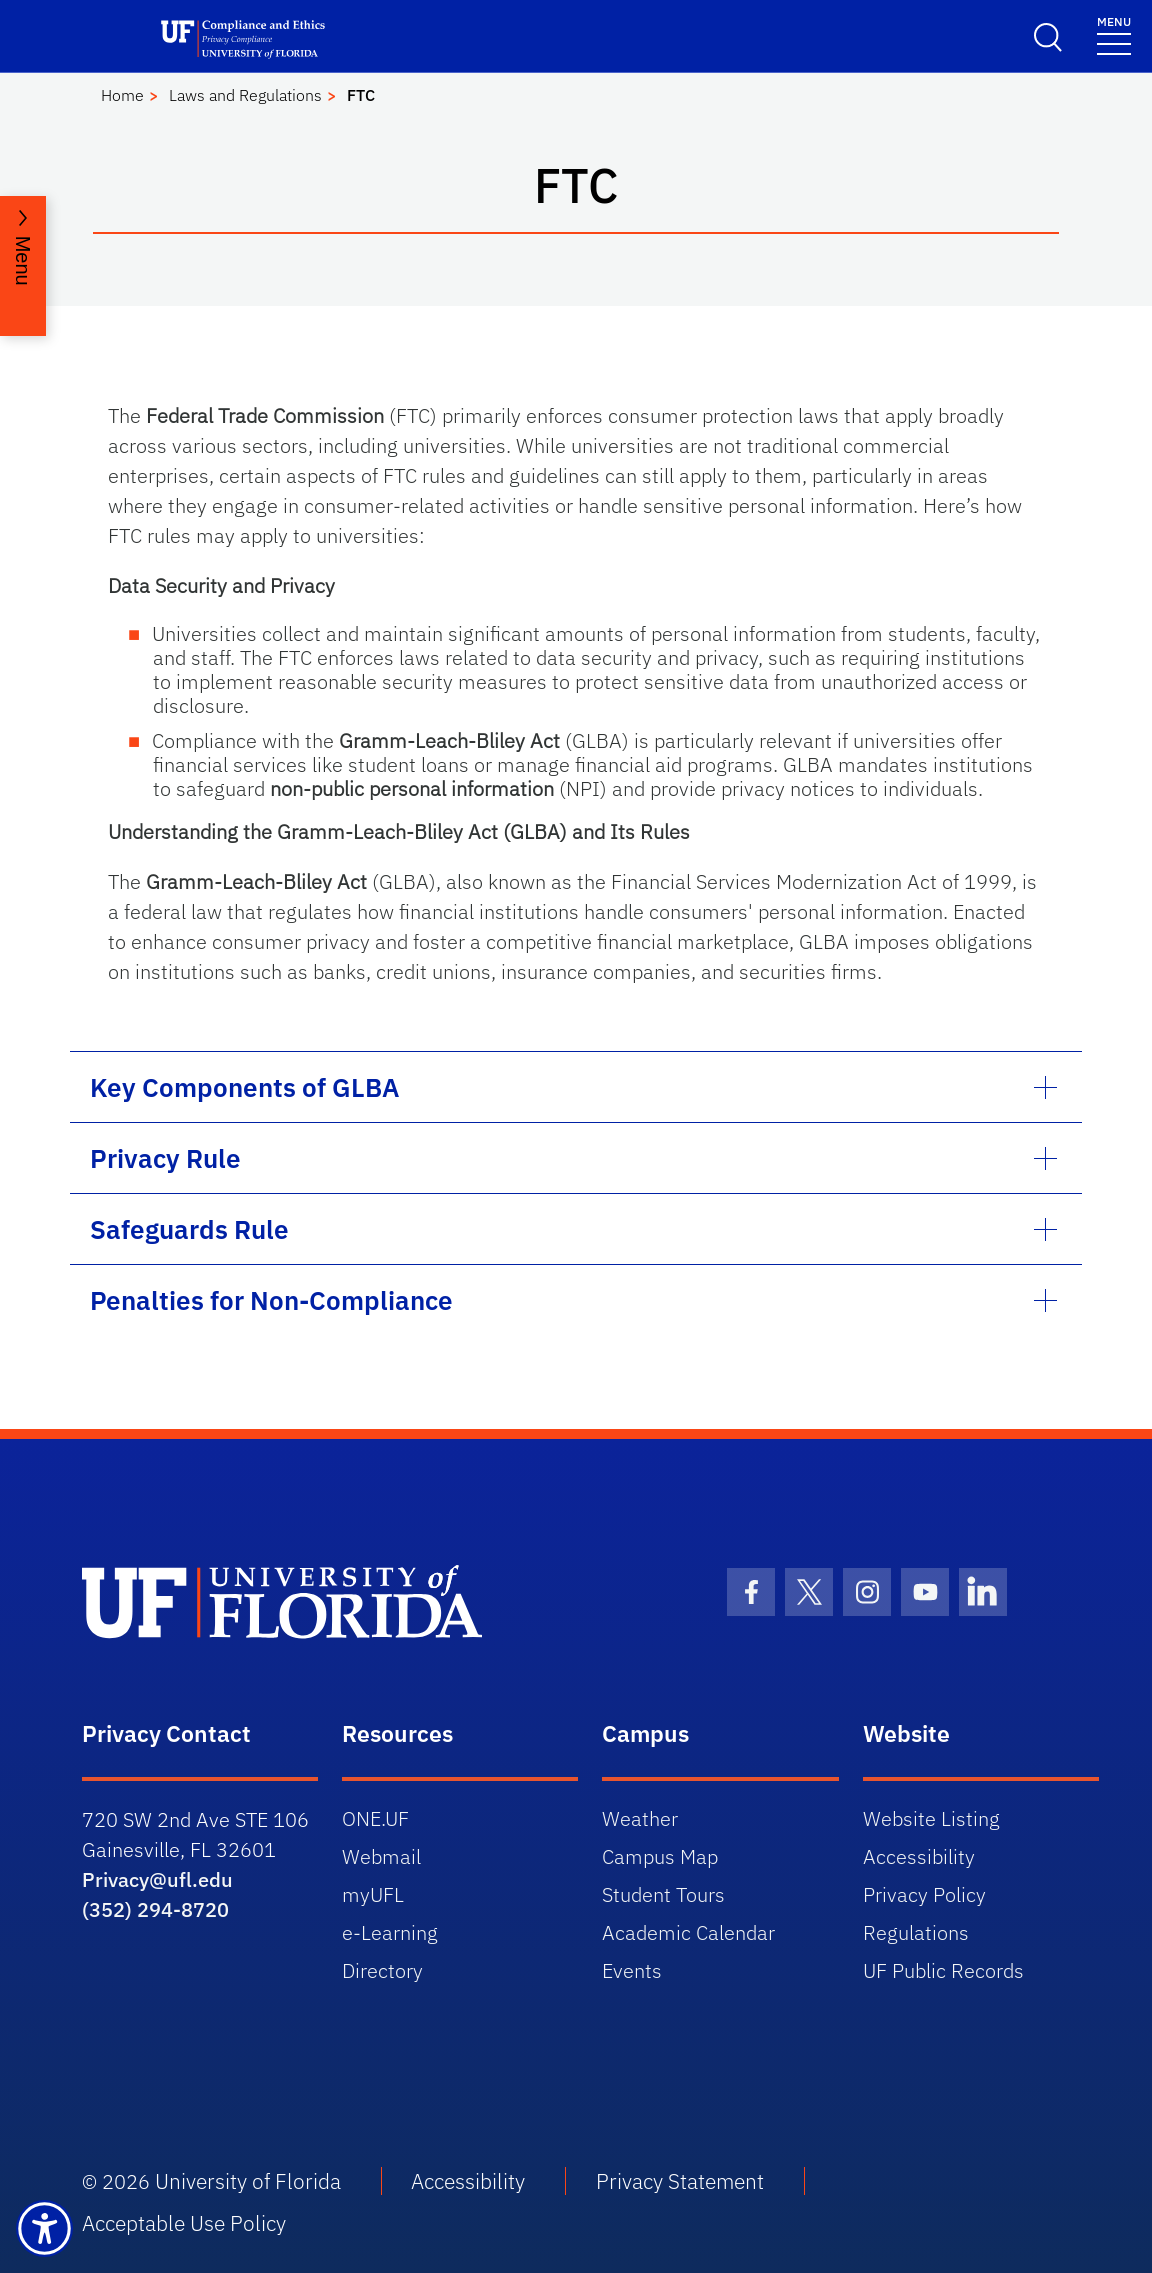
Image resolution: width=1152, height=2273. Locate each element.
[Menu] (1114, 34)
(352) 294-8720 (155, 1909)
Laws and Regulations (245, 95)
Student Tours (663, 1894)
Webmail (381, 1856)
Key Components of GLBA (244, 1087)
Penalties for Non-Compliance (271, 1300)
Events (632, 1970)
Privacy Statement (680, 2181)
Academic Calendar (688, 1932)
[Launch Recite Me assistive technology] (44, 2228)
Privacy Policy (924, 1894)
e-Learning (390, 1932)
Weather (640, 1818)
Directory (382, 1970)
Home (122, 95)
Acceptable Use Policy (184, 2223)
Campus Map (660, 1856)
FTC (361, 95)
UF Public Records (943, 1970)
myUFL (373, 1894)
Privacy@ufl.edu (157, 1879)
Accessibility (919, 1856)
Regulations (916, 1932)
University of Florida (248, 2181)
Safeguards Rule (189, 1229)
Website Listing (931, 1818)
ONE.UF (375, 1818)
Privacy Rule (165, 1158)
